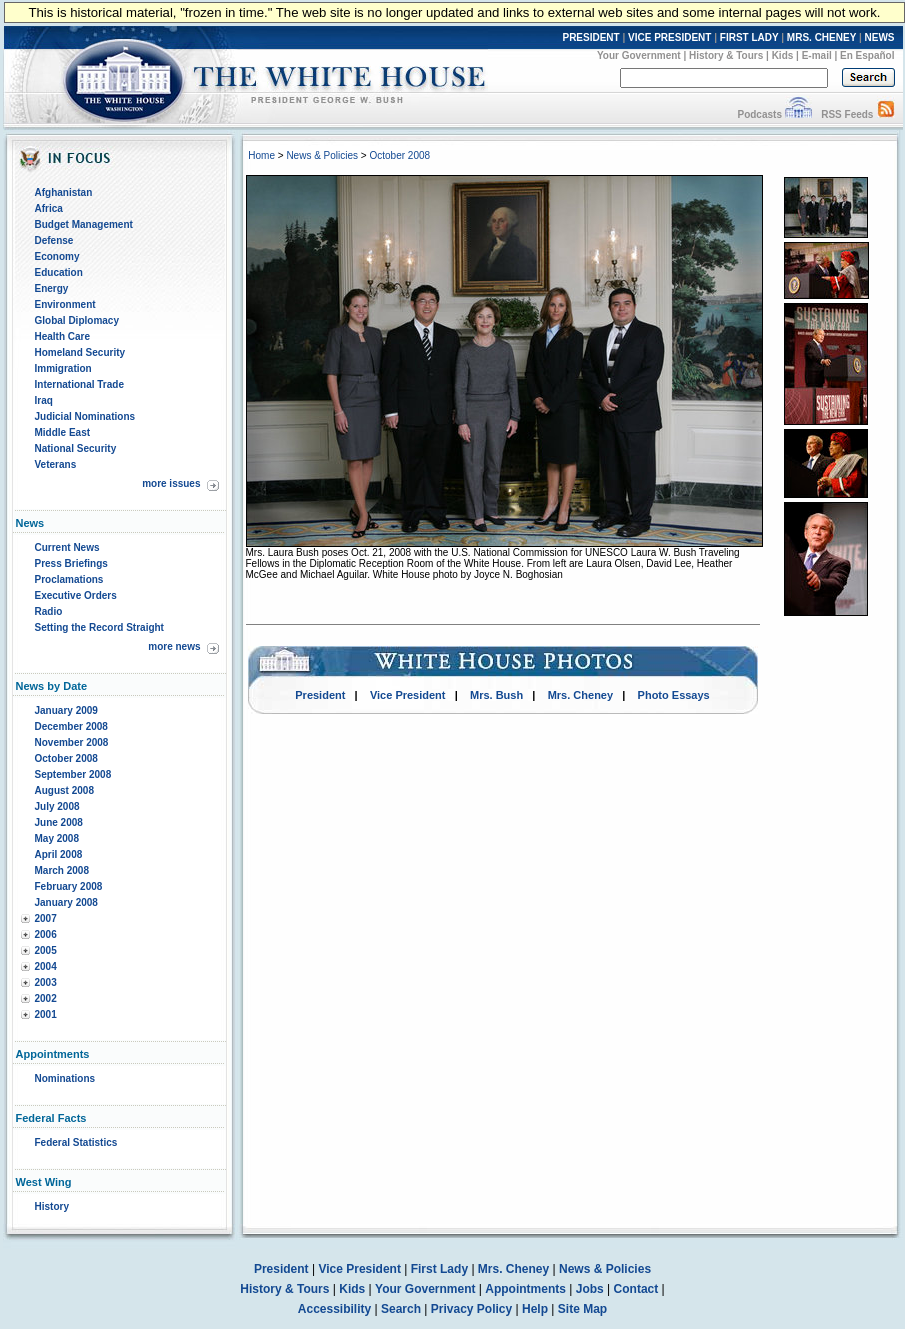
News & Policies (322, 155)
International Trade (79, 384)
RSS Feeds (847, 114)
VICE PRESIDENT (669, 37)
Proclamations (69, 579)
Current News (67, 547)
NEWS (880, 37)
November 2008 (72, 742)
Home (261, 155)
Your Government (639, 55)
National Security (76, 448)
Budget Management (84, 224)
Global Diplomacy (77, 320)
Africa (49, 208)
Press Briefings (71, 563)
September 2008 (73, 774)
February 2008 (69, 886)
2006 (46, 934)
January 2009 (66, 710)
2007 (46, 918)
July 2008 (57, 806)
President (320, 695)
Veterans (56, 464)
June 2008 (59, 822)
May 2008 (57, 838)
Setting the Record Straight (99, 627)
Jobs (590, 1289)
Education (59, 272)
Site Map (582, 1309)
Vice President (408, 695)
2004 (46, 966)
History (52, 1206)
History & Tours (726, 55)
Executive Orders (76, 595)
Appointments (525, 1289)
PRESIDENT (590, 37)
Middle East (63, 432)
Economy (57, 256)
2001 (46, 1014)
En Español (867, 55)
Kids (783, 55)
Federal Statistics (76, 1142)
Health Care (63, 336)
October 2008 (66, 758)
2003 (46, 982)
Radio (49, 611)
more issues (171, 483)
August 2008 (64, 790)
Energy (52, 288)
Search (401, 1309)
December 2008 (71, 726)
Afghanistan (64, 192)
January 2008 (66, 902)
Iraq (44, 400)
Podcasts (759, 114)
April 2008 (59, 854)
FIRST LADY (749, 37)
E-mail (817, 55)
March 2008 (62, 870)
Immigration (63, 368)
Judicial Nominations (85, 416)
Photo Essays (674, 695)
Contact (636, 1289)
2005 (46, 950)
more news (174, 646)
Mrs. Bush (496, 695)
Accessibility (334, 1309)
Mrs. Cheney (580, 695)
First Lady (439, 1269)
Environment (65, 304)
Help (535, 1309)
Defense (54, 240)
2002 (46, 998)
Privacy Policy (471, 1309)
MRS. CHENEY (821, 37)
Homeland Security (80, 352)
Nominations (65, 1078)
